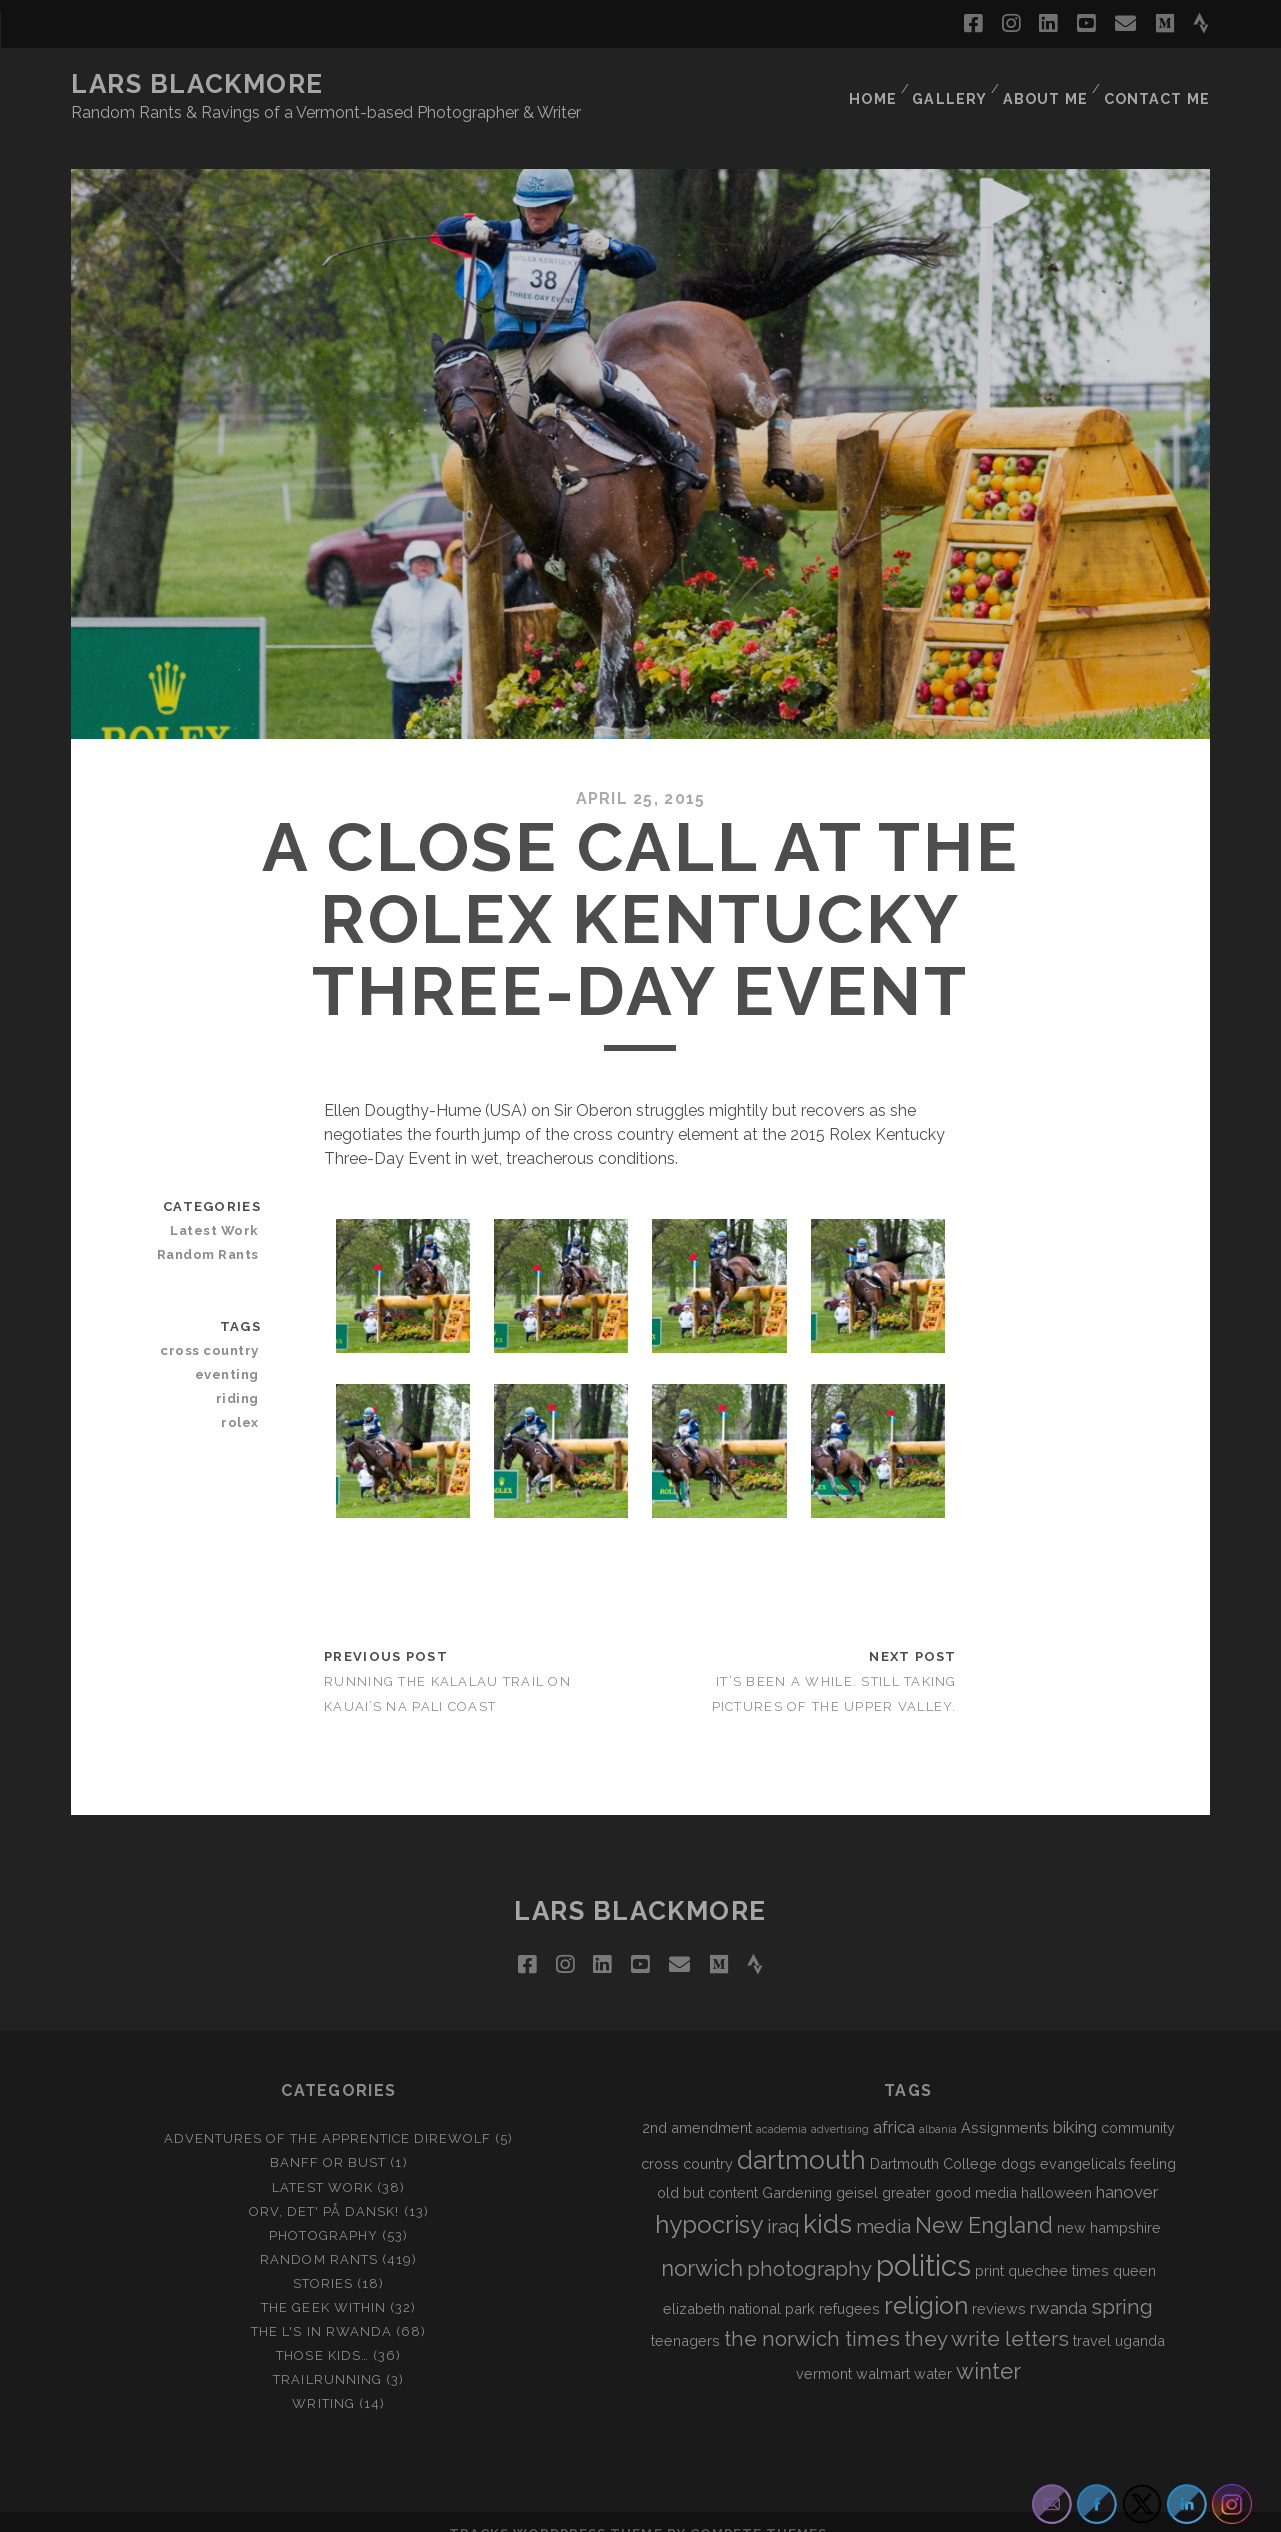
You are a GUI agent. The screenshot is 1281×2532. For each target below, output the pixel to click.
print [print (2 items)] (989, 2246)
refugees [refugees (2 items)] (849, 2284)
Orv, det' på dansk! (324, 2186)
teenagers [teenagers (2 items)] (685, 2316)
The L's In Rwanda (321, 2307)
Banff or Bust (328, 2138)
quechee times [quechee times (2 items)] (1058, 2246)
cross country (215, 1326)
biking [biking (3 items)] (1075, 2103)
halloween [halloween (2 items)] (1056, 2167)
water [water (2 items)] (933, 2349)
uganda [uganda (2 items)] (1140, 2316)
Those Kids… (322, 2331)
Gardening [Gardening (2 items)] (797, 2167)
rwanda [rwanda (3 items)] (1058, 2284)
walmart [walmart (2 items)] (883, 2349)
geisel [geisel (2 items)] (857, 2167)
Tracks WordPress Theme (556, 2509)
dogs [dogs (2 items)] (1018, 2138)
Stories (323, 2259)
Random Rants (213, 1230)
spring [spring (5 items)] (1122, 2283)
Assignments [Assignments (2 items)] (1005, 2103)
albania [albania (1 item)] (938, 2105)
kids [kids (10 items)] (827, 2200)
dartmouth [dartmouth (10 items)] (801, 2135)
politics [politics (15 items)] (923, 2241)
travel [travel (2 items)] (1092, 2316)
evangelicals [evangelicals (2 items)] (1083, 2138)
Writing (323, 2379)
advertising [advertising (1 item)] (840, 2105)
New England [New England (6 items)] (984, 2201)
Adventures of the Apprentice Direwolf (328, 2114)
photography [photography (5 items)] (809, 2245)
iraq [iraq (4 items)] (783, 2202)
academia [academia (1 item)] (781, 2105)
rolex (243, 1398)
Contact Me (1159, 84)
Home (871, 84)
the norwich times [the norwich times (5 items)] (812, 2315)
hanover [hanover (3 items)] (1127, 2167)
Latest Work (219, 1206)
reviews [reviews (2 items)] (999, 2284)
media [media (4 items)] (883, 2202)
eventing (231, 1350)
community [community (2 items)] (1138, 2103)
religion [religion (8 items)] (926, 2281)
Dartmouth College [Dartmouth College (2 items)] (933, 2138)
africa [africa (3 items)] (894, 2103)
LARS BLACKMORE (197, 84)
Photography (323, 2210)
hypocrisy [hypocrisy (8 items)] (709, 2200)
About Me (1047, 84)
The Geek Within (323, 2283)
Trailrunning (327, 2355)
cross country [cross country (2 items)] (687, 2138)
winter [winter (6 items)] (988, 2347)
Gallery (950, 84)
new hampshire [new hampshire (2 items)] (1109, 2203)
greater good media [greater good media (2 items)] (949, 2167)
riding (241, 1374)
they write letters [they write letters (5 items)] (986, 2315)
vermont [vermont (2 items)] (824, 2349)
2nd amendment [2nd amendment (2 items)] (697, 2103)
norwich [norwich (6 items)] (702, 2244)
